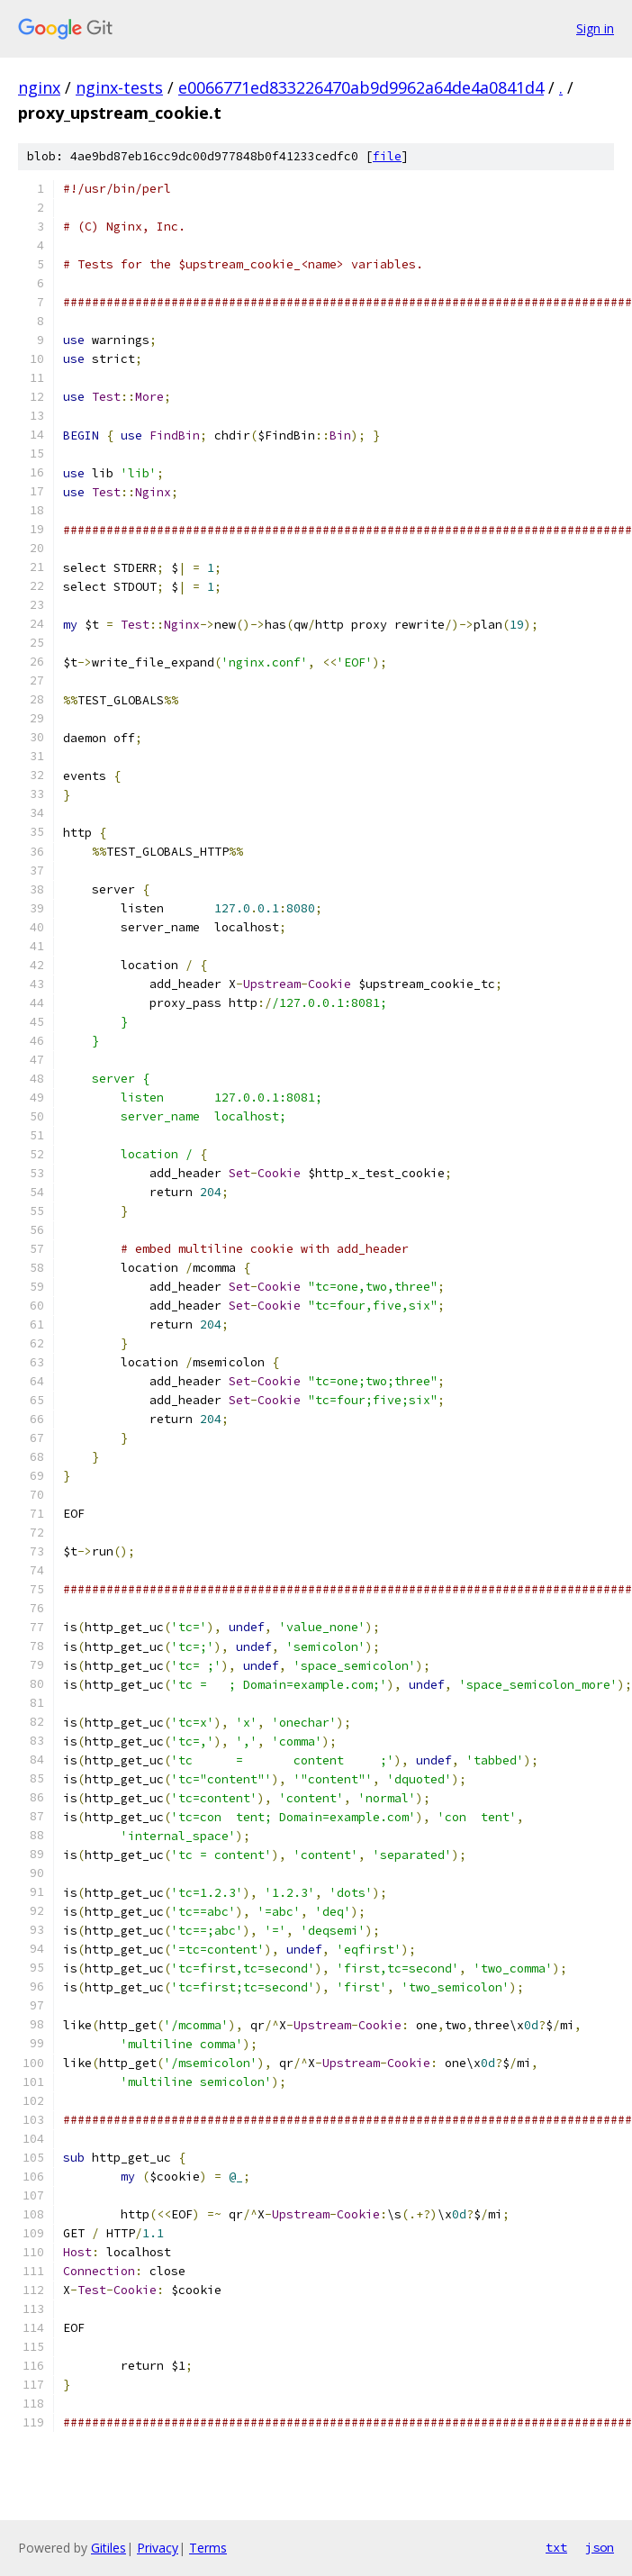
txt (556, 2547)
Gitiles (108, 2547)
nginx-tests (119, 87)
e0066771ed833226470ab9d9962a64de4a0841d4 (361, 87)
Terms (208, 2547)
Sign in (595, 28)
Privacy (157, 2547)
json (599, 2547)
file (387, 156)
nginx (39, 87)
